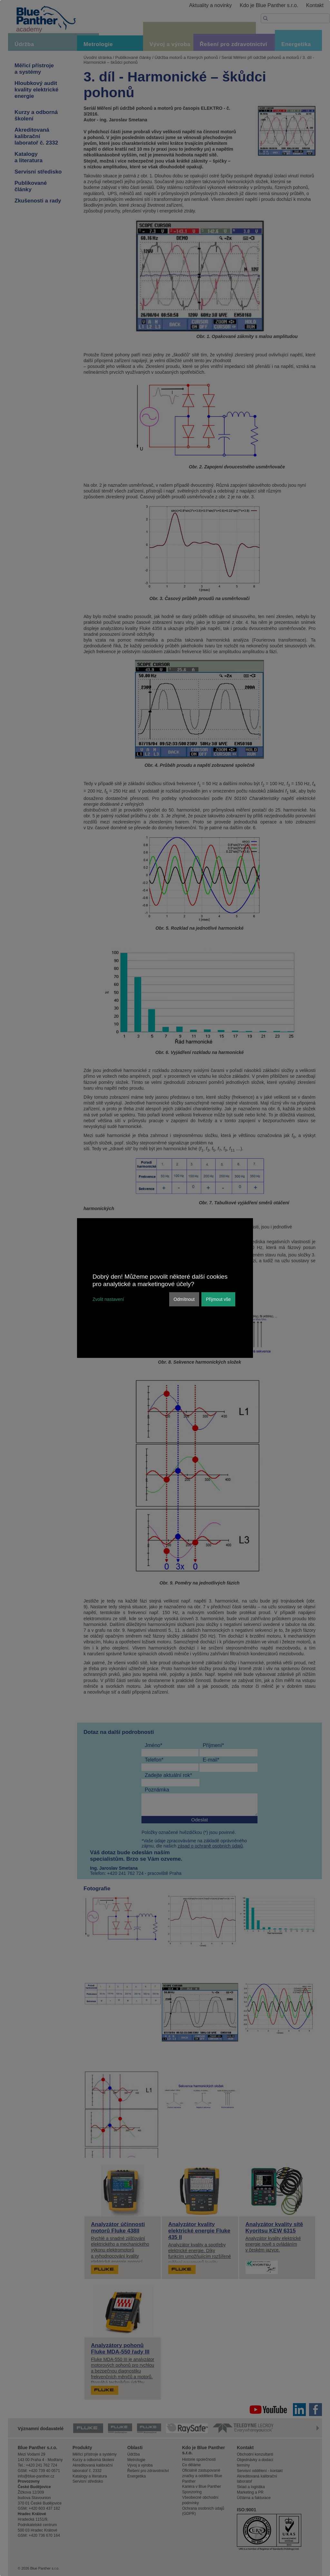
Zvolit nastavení (108, 1299)
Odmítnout (184, 1299)
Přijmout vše (218, 1299)
